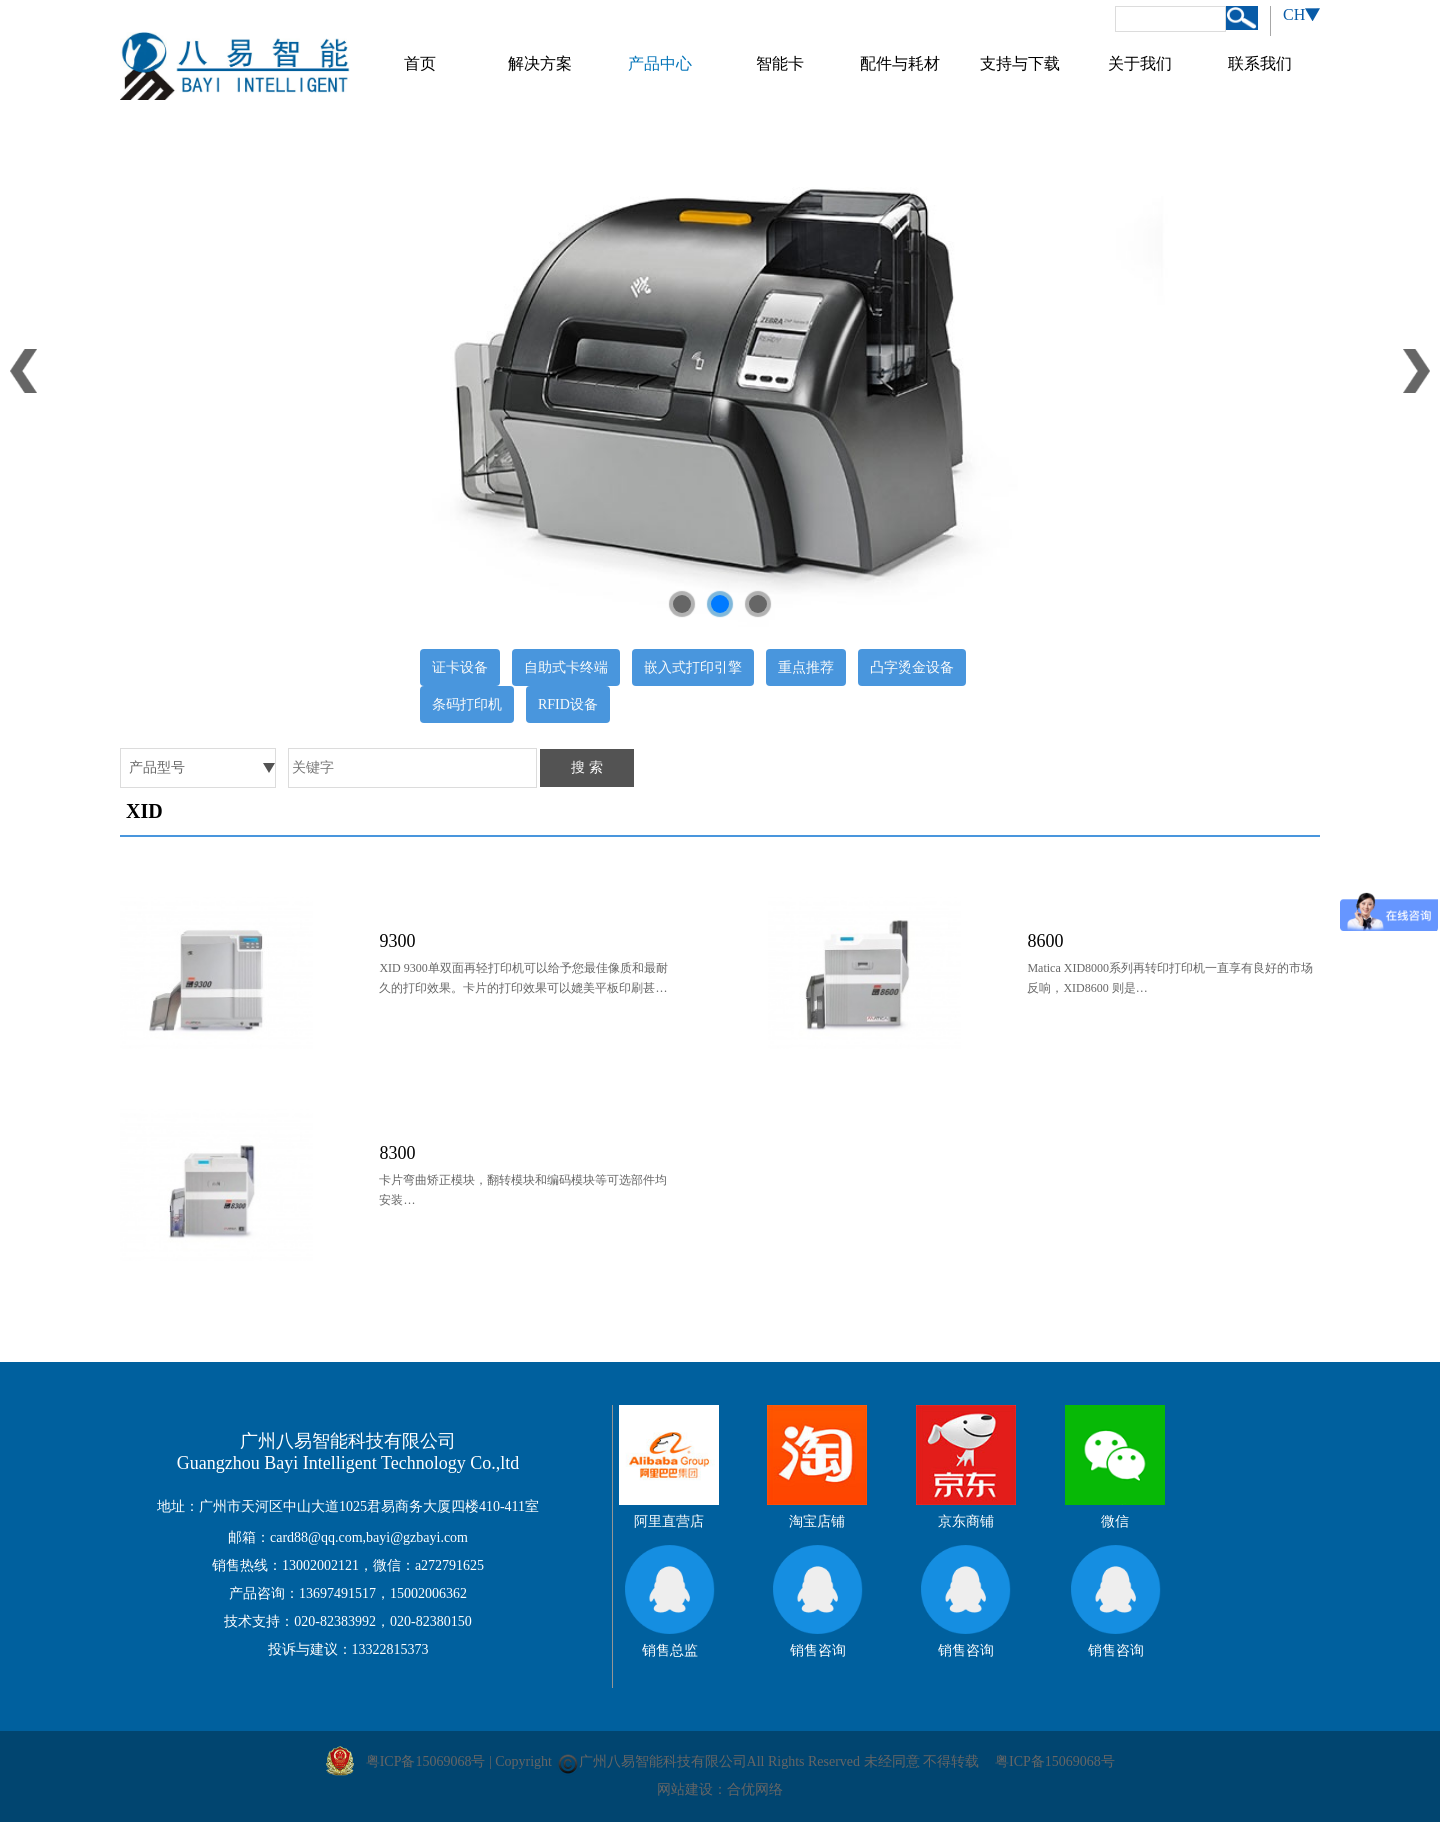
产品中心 (660, 63)
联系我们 (1260, 63)
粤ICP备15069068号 (1055, 1761)
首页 (420, 63)
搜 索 (587, 767)
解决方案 (540, 63)
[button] (682, 604)
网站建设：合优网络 (720, 1789)
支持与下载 (1020, 63)
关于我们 (1140, 63)
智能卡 (780, 63)
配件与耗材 (900, 63)
